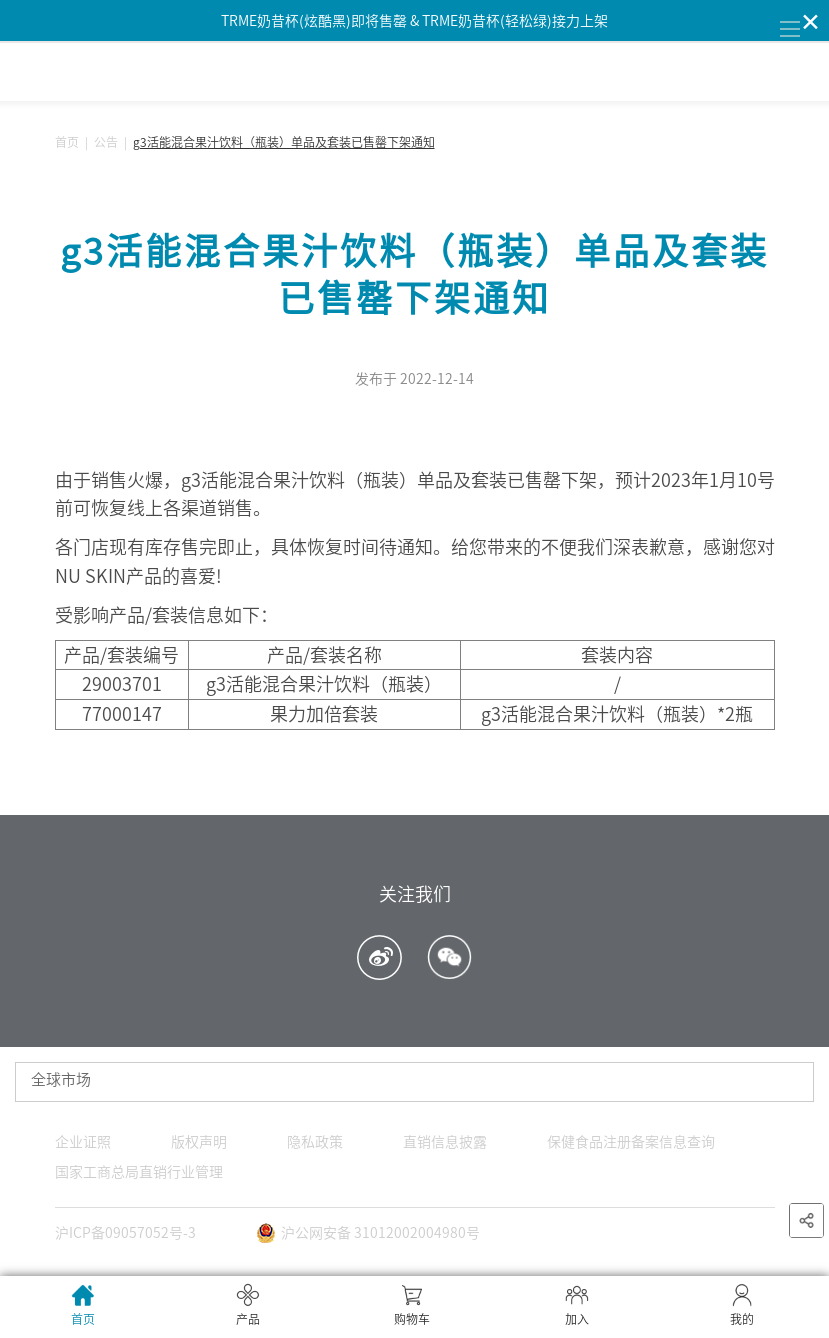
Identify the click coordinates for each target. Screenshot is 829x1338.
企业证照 (83, 1142)
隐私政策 (315, 1142)
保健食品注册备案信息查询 (631, 1142)
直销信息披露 (445, 1142)
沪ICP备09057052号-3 (125, 1233)
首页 (67, 142)
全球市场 (61, 1079)
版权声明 (199, 1142)
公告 (106, 142)
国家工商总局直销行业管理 (139, 1172)
